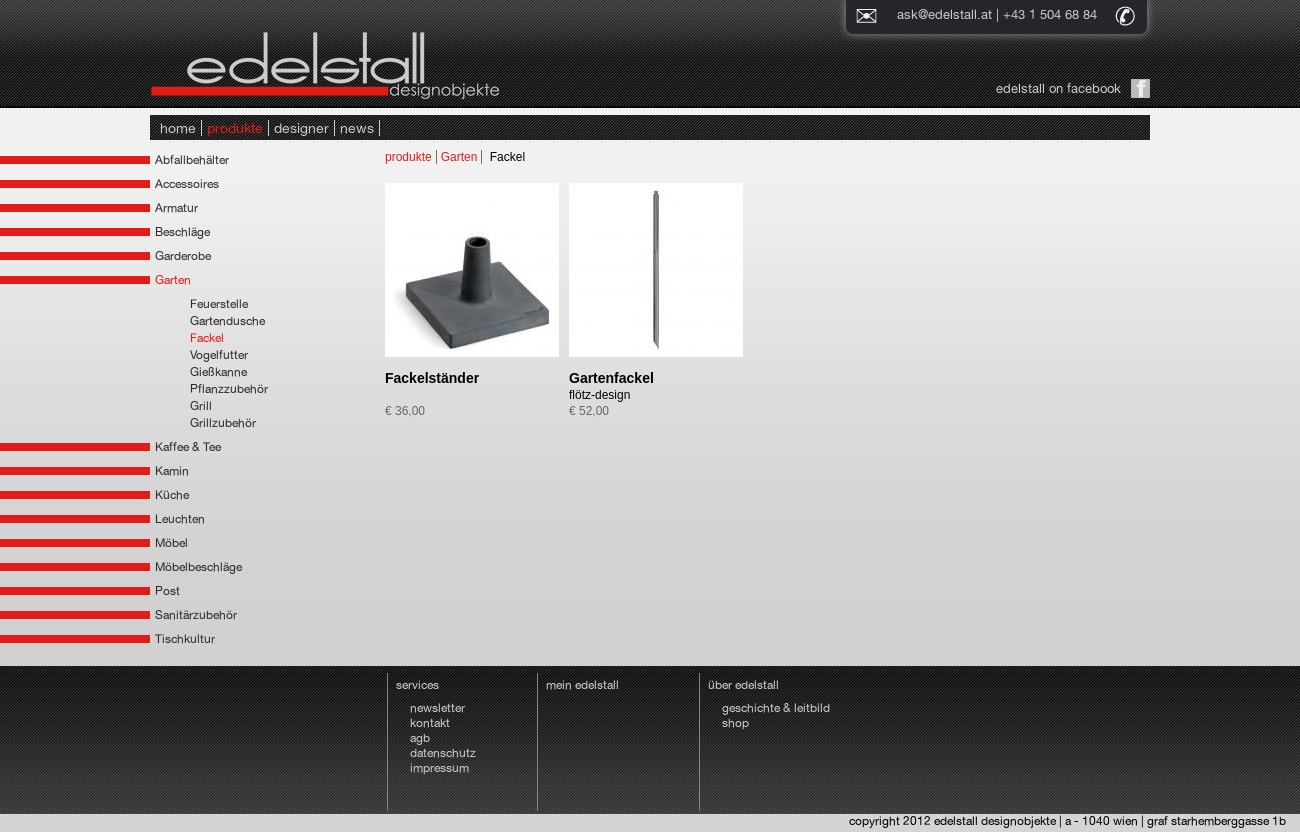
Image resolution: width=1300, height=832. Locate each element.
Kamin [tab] (172, 471)
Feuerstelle (219, 304)
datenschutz (443, 753)
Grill (201, 406)
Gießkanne (218, 372)
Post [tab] (167, 591)
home (178, 128)
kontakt (430, 723)
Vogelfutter (219, 355)
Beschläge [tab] (182, 232)
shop (735, 723)
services (417, 685)
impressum (439, 768)
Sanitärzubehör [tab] (196, 615)
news (357, 128)
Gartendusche (227, 321)
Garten (459, 157)
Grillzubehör (223, 423)
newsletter (437, 708)
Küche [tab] (172, 495)
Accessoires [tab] (187, 184)
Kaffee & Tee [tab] (188, 447)
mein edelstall (582, 685)
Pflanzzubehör (229, 389)
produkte (235, 128)
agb (420, 738)
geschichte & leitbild (776, 708)
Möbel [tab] (171, 543)
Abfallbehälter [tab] (192, 160)
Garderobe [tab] (183, 256)
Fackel (207, 338)
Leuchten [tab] (180, 519)
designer (301, 128)
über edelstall (743, 685)
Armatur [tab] (176, 208)
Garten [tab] (173, 280)
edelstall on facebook (1058, 88)
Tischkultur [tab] (185, 639)
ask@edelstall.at (944, 14)
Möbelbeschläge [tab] (198, 567)
